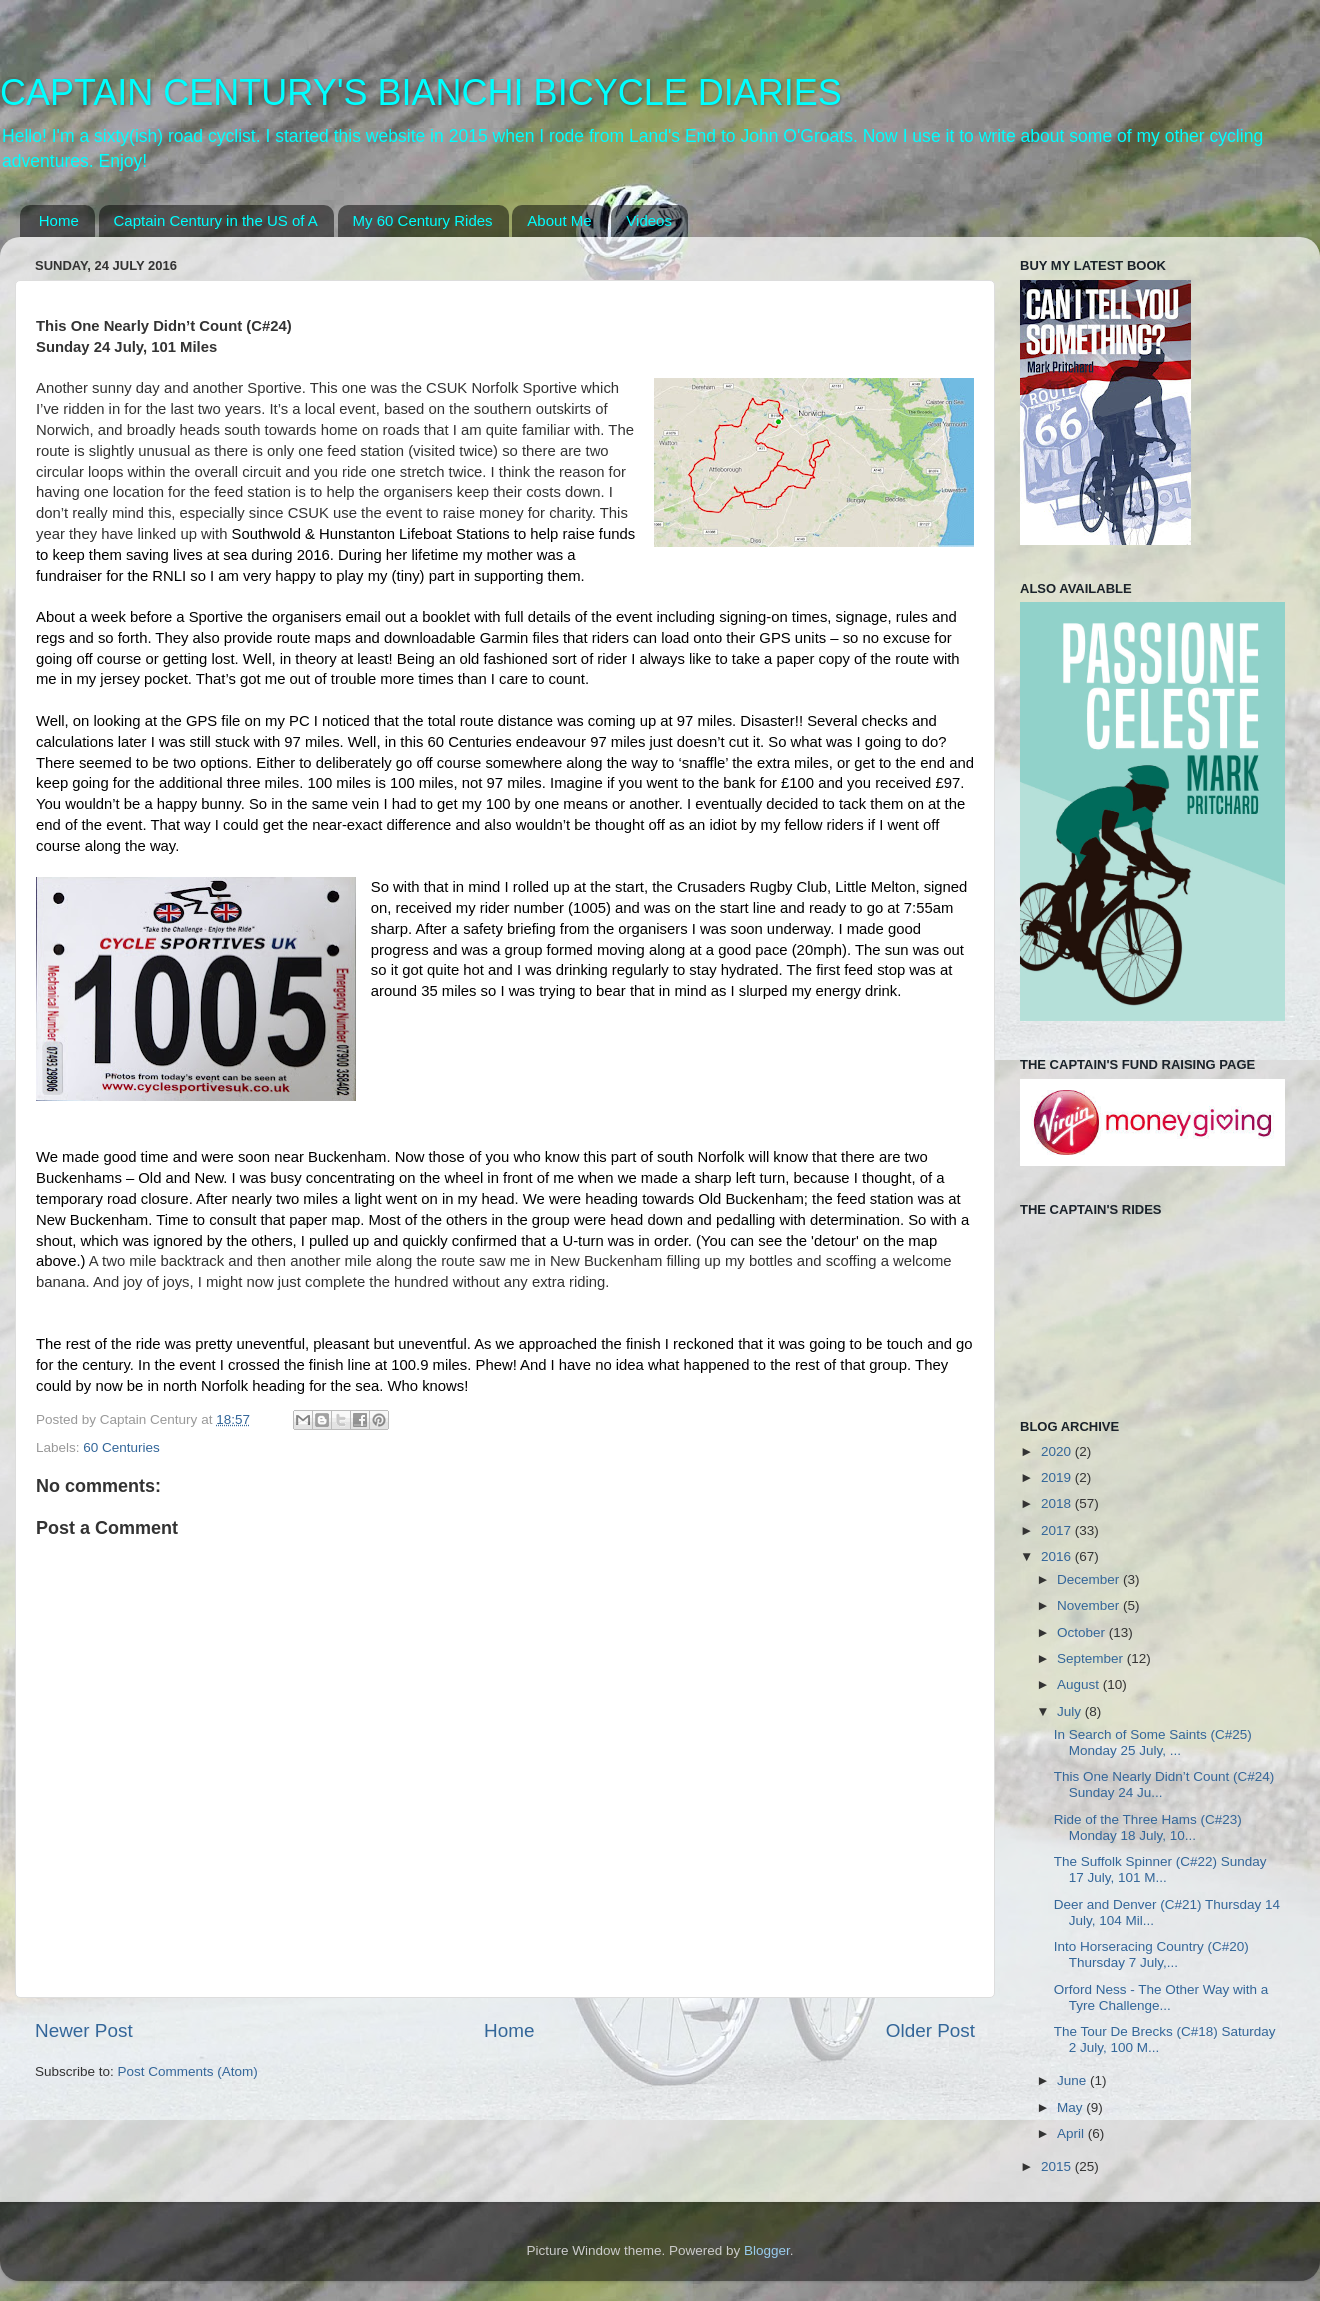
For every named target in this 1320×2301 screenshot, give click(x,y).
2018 (1058, 1503)
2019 (1058, 1477)
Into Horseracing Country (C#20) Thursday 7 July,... (1151, 1954)
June (1073, 2080)
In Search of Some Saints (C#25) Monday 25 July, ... (1153, 1742)
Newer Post (84, 2030)
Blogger (767, 2250)
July (1071, 1711)
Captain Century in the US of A (216, 220)
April (1072, 2133)
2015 (1058, 2166)
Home (59, 220)
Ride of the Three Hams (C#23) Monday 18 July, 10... (1148, 1827)
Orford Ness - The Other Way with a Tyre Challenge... (1161, 1997)
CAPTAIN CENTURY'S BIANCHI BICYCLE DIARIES (421, 92)
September (1092, 1658)
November (1090, 1605)
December (1090, 1579)
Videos (649, 220)
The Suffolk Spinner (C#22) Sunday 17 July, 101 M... (1160, 1869)
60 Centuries (121, 1447)
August (1080, 1684)
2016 (1058, 1556)
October (1083, 1632)
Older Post (930, 2030)
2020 (1058, 1451)
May (1071, 2107)
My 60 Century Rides (423, 220)
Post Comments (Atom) (188, 2071)
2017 (1058, 1530)
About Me (559, 220)
